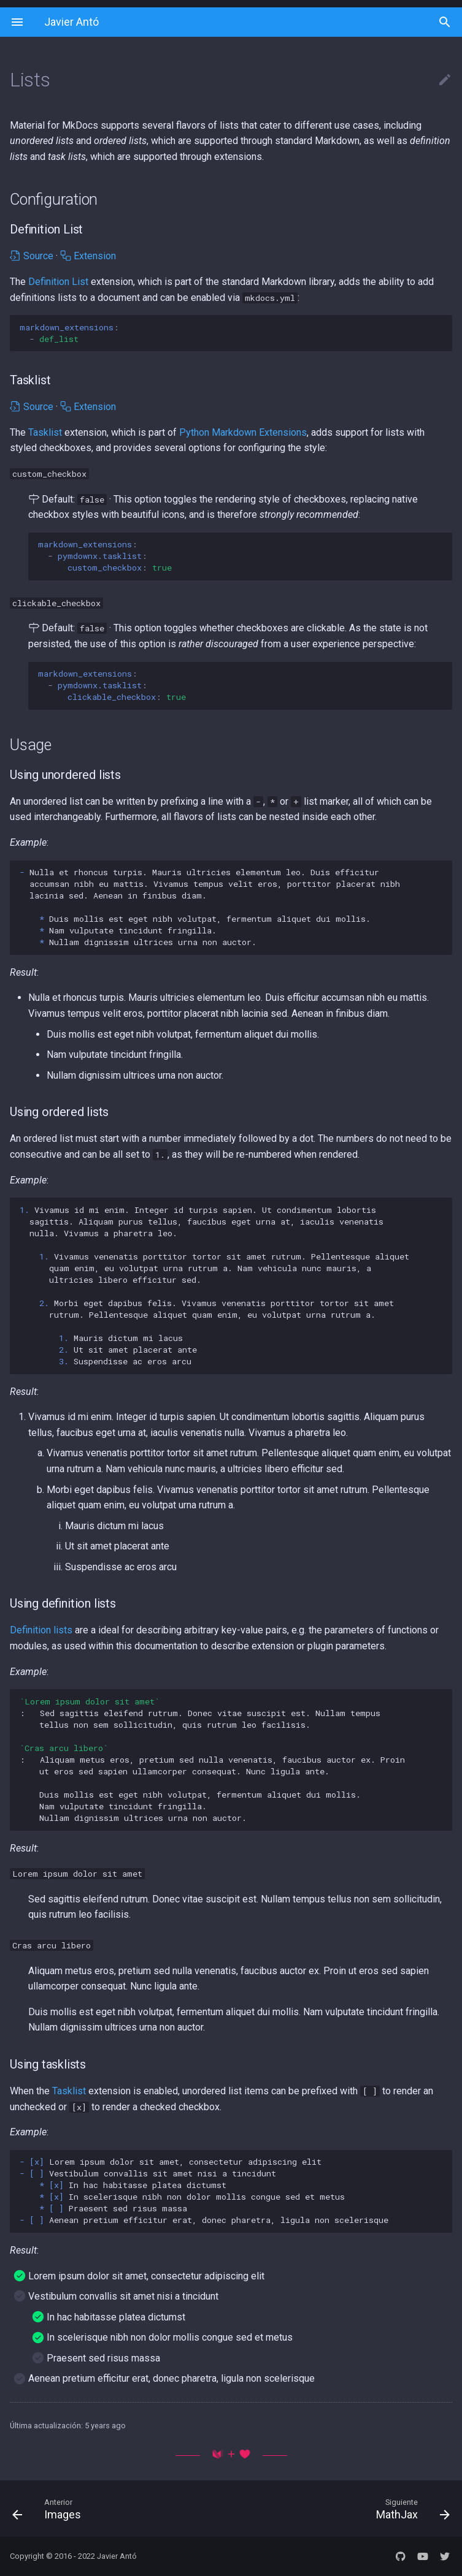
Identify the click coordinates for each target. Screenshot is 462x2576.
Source (31, 256)
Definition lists (41, 1630)
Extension (88, 256)
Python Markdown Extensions (243, 432)
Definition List (58, 281)
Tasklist (45, 432)
